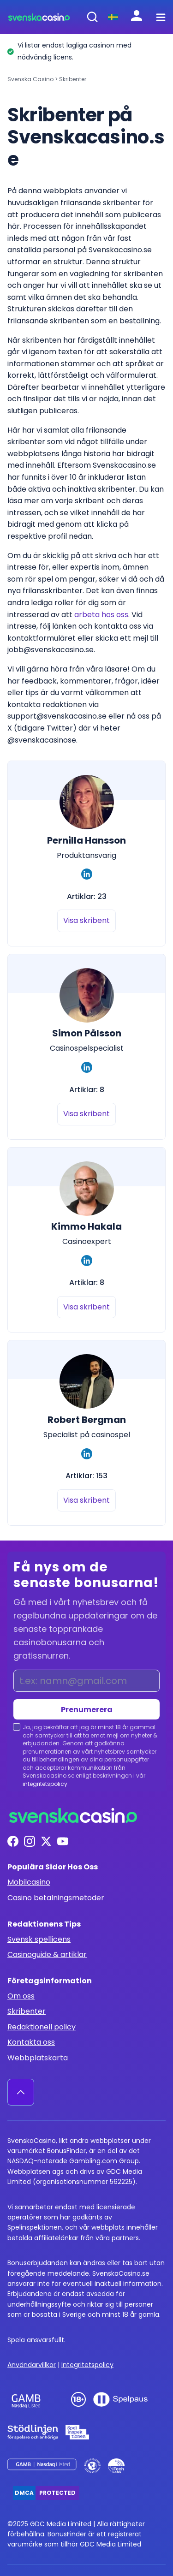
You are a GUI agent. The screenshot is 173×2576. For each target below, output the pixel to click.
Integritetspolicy (87, 2364)
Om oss (21, 1996)
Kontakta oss (31, 2042)
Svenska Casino (30, 79)
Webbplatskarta (37, 2057)
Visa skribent (86, 920)
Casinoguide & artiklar (47, 1954)
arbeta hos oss (101, 614)
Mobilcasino (28, 1882)
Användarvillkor (31, 2364)
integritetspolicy (45, 1784)
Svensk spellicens (39, 1939)
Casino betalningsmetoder (55, 1897)
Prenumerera (87, 1709)
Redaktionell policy (41, 2027)
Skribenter (26, 2011)
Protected (57, 2493)
